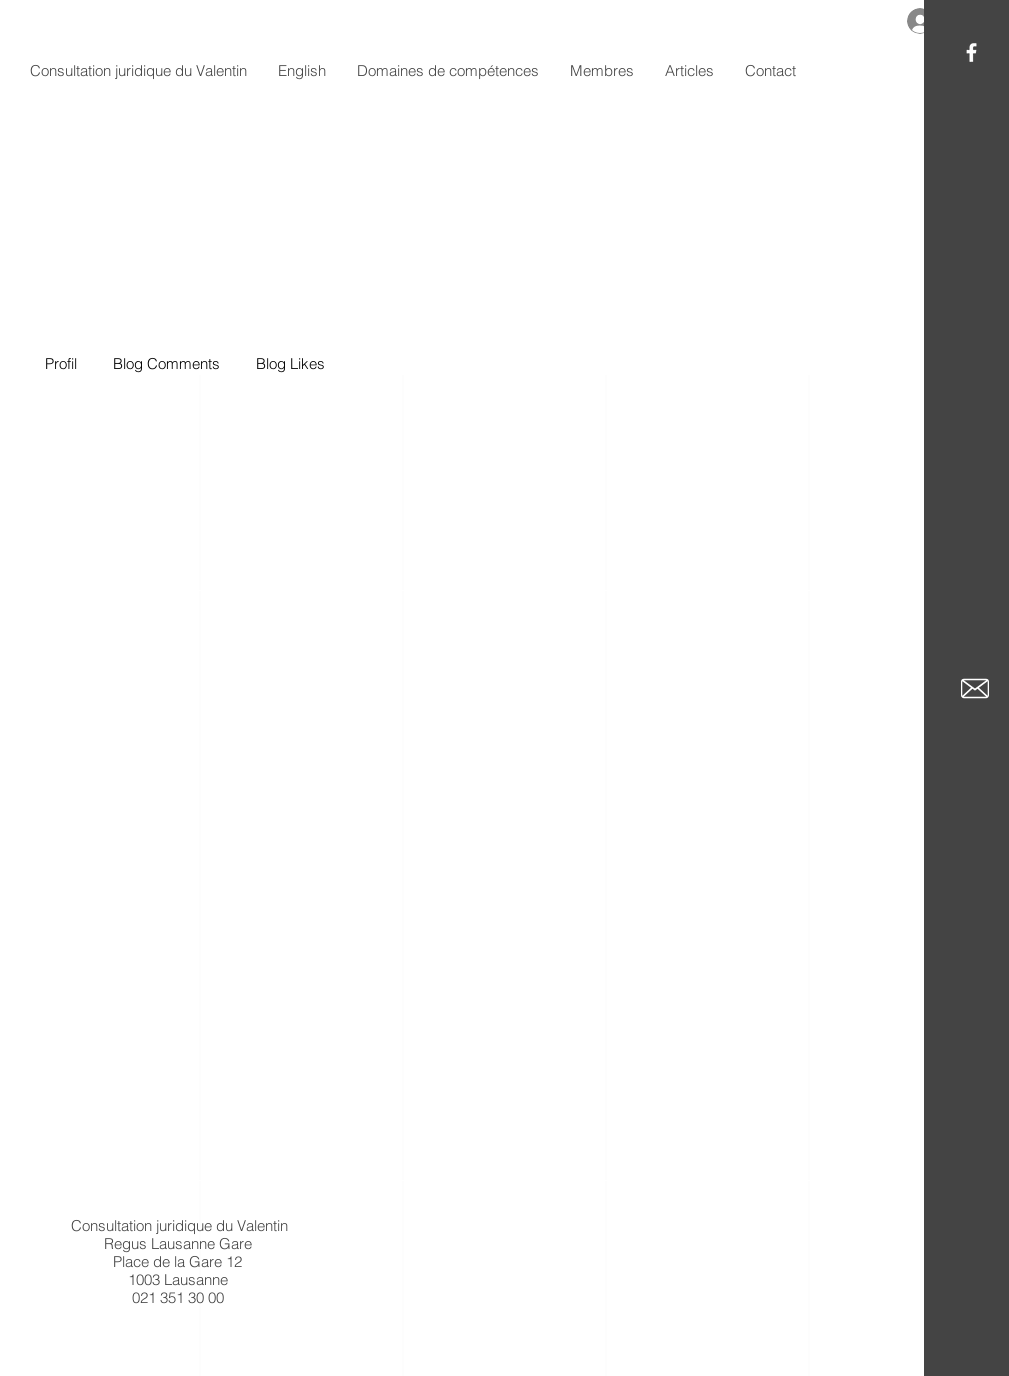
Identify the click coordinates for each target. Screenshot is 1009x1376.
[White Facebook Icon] (971, 52)
